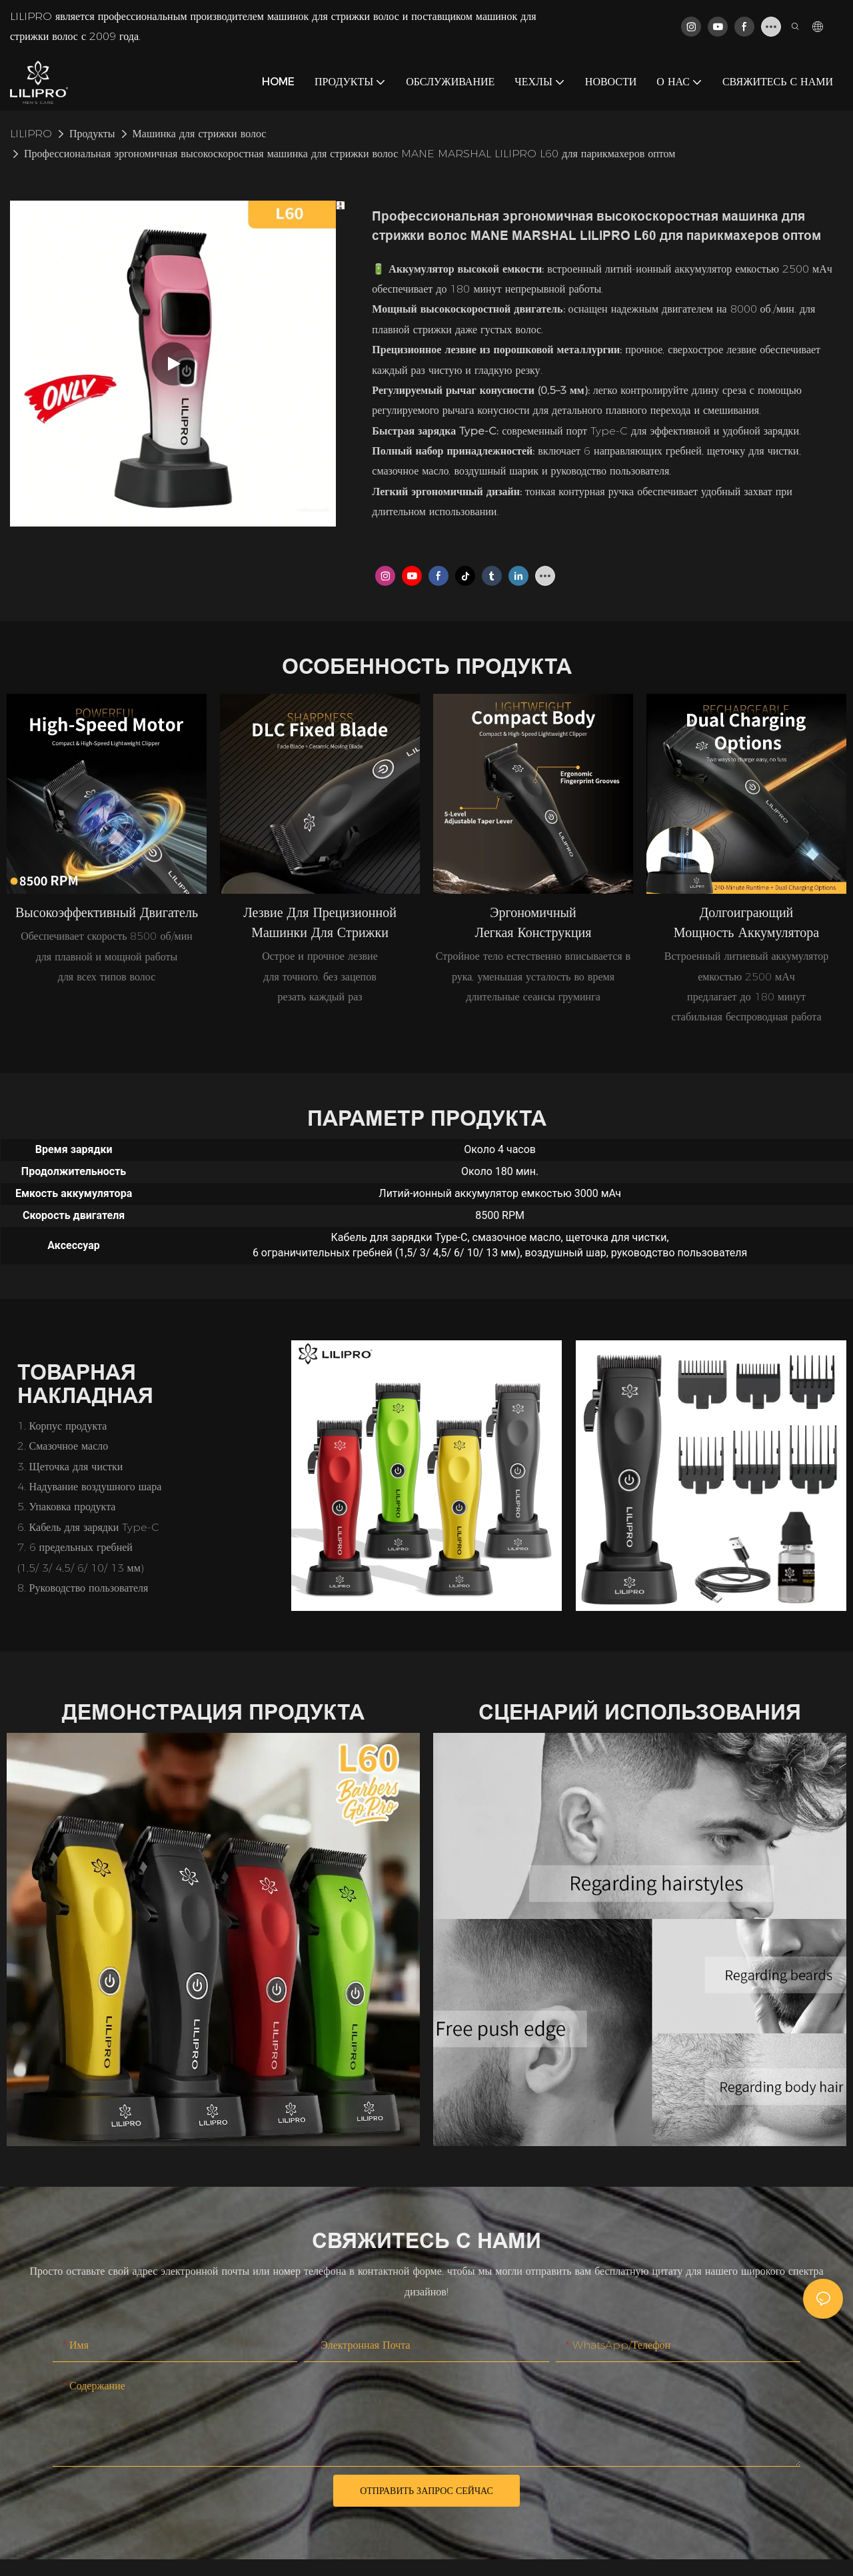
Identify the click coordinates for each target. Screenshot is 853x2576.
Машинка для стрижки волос (200, 133)
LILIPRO (31, 133)
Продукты (92, 133)
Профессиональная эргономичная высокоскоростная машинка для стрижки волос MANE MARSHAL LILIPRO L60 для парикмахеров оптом (349, 153)
